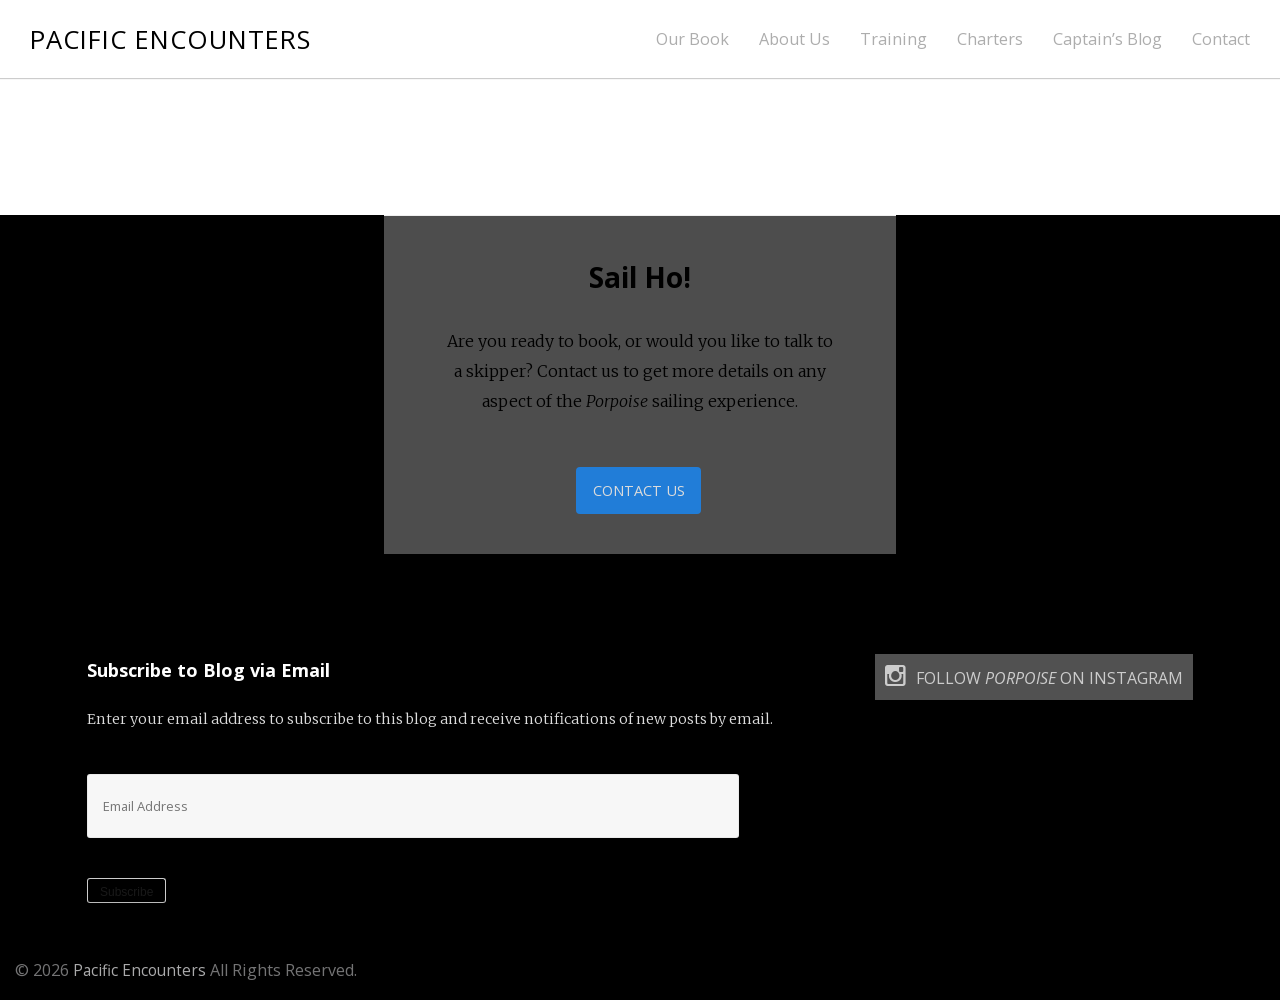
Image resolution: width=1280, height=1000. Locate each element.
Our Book (692, 39)
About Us (794, 39)
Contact (1221, 39)
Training (893, 39)
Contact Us (639, 492)
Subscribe (126, 896)
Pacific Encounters (181, 38)
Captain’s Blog (1107, 39)
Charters (990, 39)
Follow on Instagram (1034, 680)
